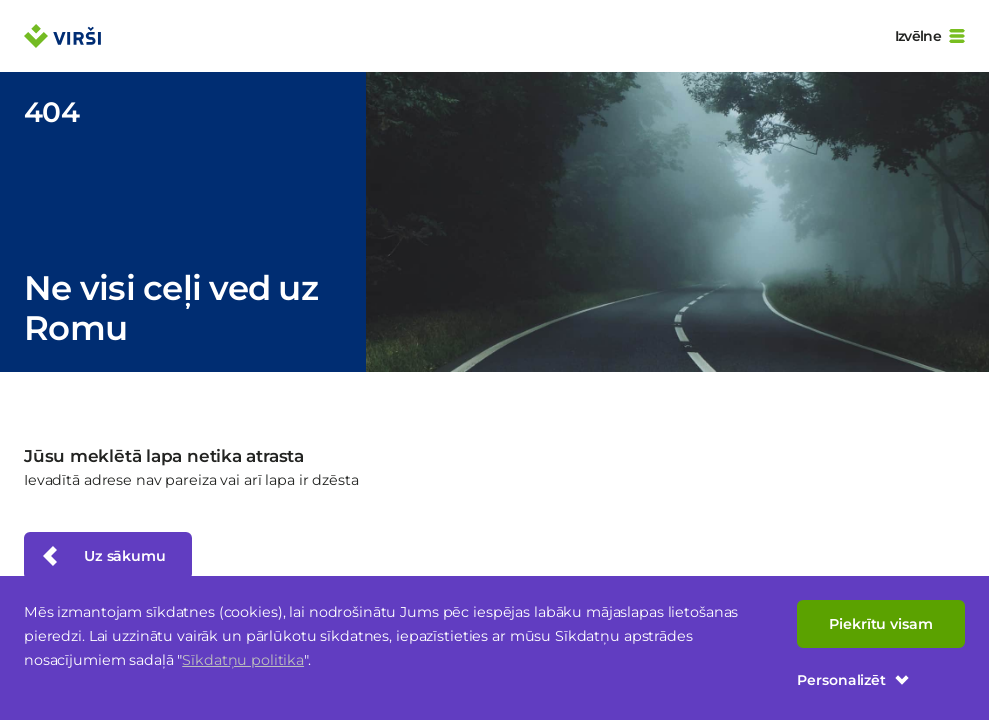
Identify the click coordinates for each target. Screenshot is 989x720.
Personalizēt (853, 680)
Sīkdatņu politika (243, 660)
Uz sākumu (102, 556)
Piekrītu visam (881, 624)
